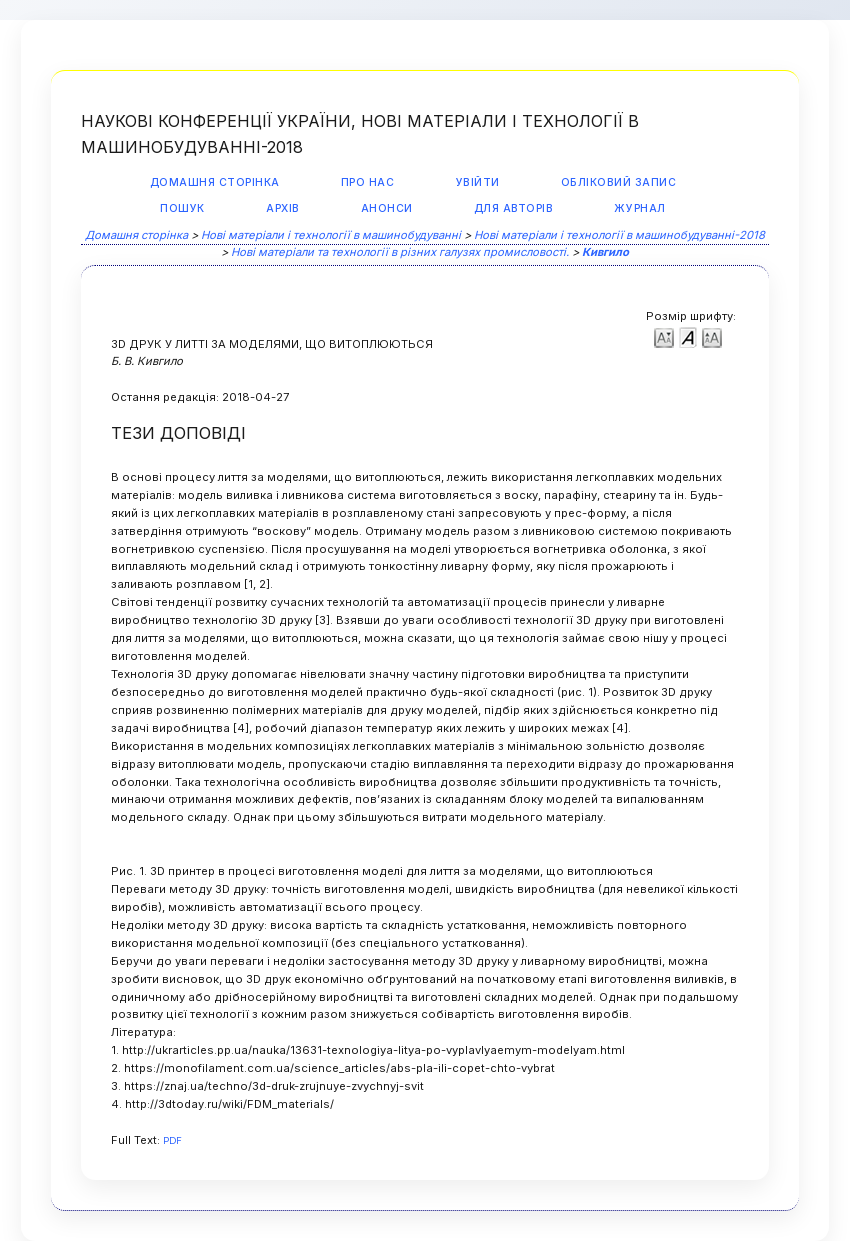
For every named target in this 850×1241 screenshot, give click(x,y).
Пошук (182, 208)
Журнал (639, 208)
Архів (283, 208)
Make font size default (688, 336)
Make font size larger (712, 336)
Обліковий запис (619, 182)
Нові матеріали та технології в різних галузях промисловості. (400, 252)
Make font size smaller (664, 336)
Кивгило (605, 252)
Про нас (368, 182)
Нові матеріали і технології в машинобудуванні (331, 235)
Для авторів (514, 208)
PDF (172, 1140)
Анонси (387, 208)
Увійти (478, 182)
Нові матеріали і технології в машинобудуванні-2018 (619, 235)
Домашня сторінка (215, 182)
